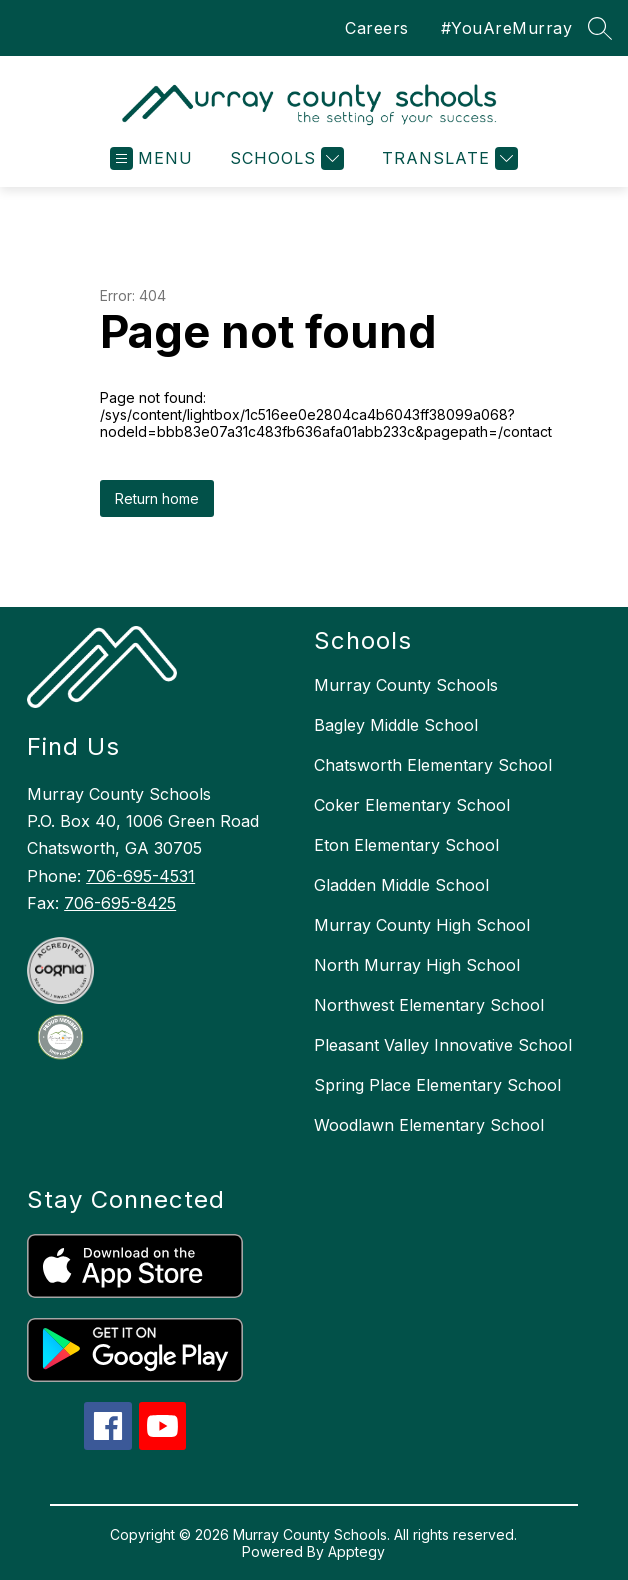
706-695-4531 (140, 876)
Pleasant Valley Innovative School (443, 1045)
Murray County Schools (406, 685)
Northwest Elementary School (429, 1005)
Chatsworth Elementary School (433, 765)
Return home (157, 498)
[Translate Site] (447, 158)
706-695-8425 (120, 903)
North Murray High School (417, 965)
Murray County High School (422, 925)
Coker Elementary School (412, 805)
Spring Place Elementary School (437, 1085)
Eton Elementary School (406, 845)
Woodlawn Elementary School (429, 1125)
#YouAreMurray (507, 28)
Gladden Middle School (401, 885)
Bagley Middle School (396, 725)
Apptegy (356, 1551)
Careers (377, 28)
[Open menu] (151, 158)
